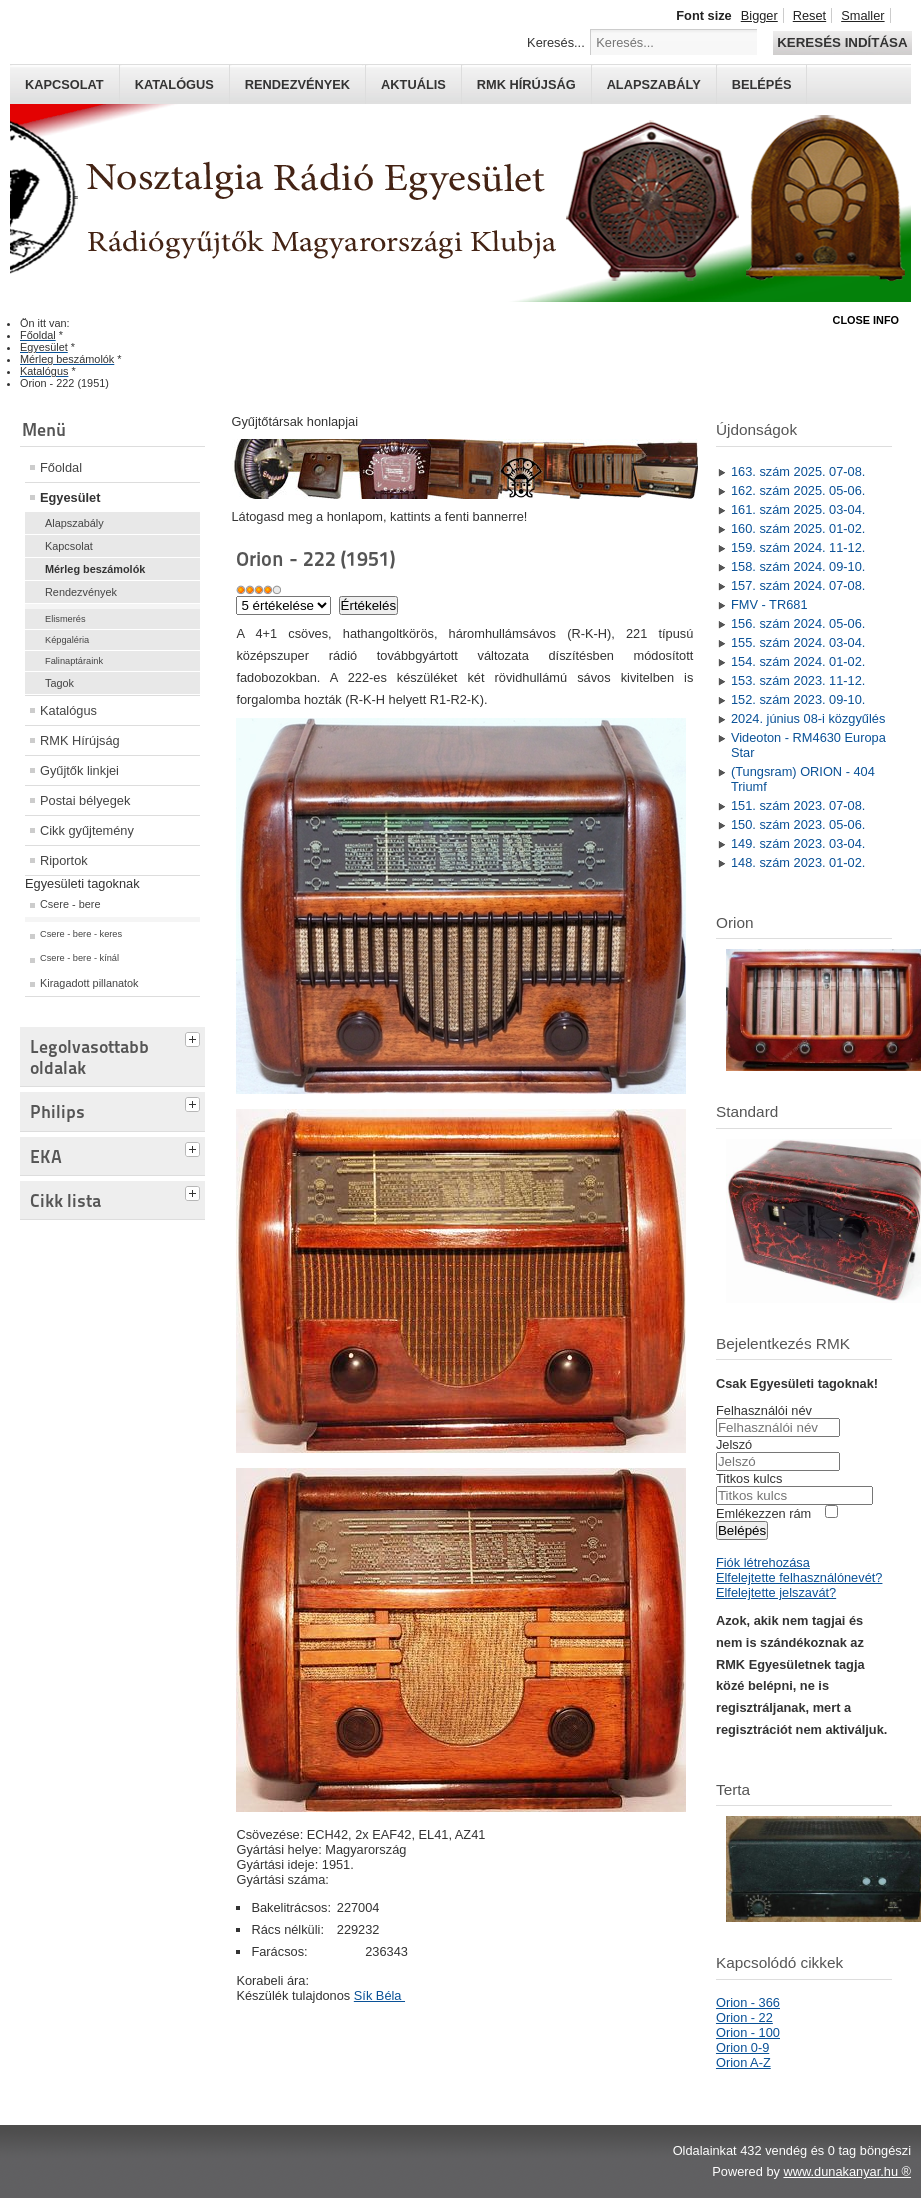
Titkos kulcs (749, 1478)
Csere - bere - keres (81, 934)
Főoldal (61, 467)
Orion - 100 (748, 2032)
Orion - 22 (744, 2017)
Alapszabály (654, 84)
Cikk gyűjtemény (87, 830)
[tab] (195, 1037)
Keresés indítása (842, 42)
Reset (809, 15)
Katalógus (174, 84)
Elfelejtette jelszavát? (776, 1592)
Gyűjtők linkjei (79, 770)
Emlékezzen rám (763, 1513)
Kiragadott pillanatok (89, 983)
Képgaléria (67, 640)
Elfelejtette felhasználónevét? (799, 1577)
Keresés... (556, 42)
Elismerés (65, 619)
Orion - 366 (748, 2002)
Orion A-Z (743, 2062)
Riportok (64, 860)
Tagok (59, 683)
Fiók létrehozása (763, 1562)
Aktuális (413, 84)
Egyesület (70, 497)
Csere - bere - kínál (79, 958)
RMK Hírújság (80, 740)
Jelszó (734, 1444)
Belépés (762, 84)
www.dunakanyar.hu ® (847, 2171)
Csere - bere (70, 904)
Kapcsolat (64, 84)
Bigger (759, 15)
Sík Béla (379, 1995)
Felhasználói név (764, 1410)
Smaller (862, 15)
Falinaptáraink (74, 661)
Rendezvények (297, 84)
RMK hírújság (526, 84)
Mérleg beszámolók (95, 569)
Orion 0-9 (742, 2047)
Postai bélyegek (85, 800)
